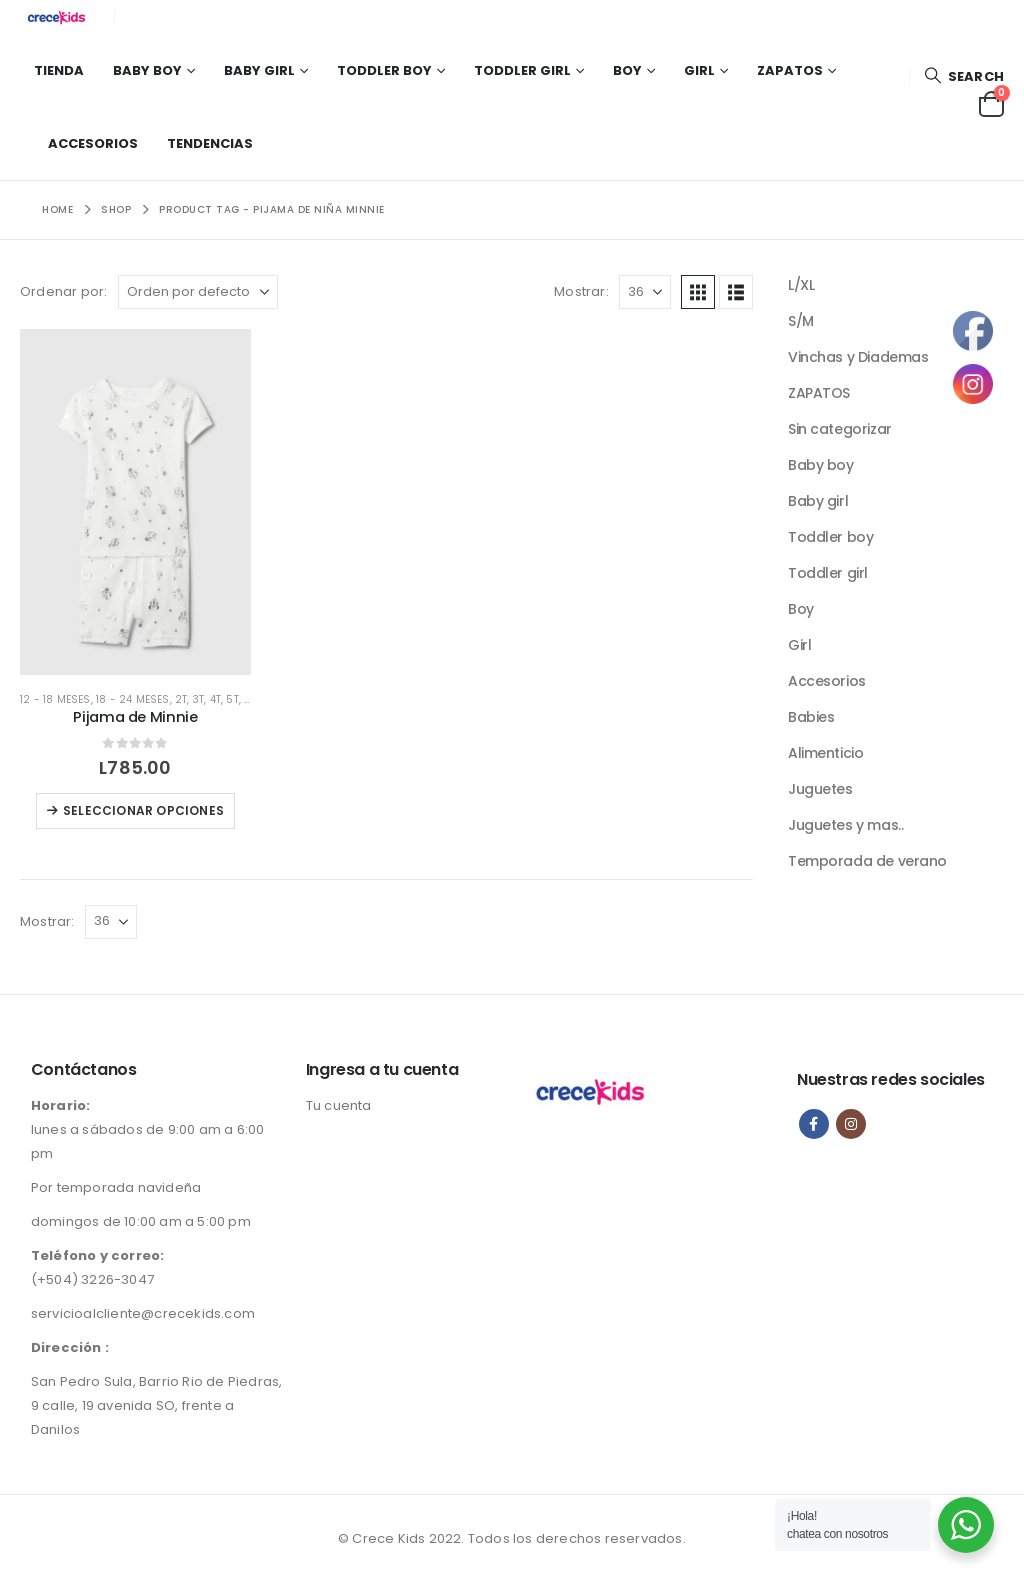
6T (250, 699)
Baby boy (147, 70)
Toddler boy (384, 70)
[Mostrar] (645, 292)
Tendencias (210, 143)
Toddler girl (522, 70)
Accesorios (93, 143)
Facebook (814, 1124)
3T (198, 699)
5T (232, 699)
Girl (699, 70)
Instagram (851, 1124)
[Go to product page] (135, 502)
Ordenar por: (63, 291)
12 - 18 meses (55, 699)
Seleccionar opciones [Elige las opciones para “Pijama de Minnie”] (143, 810)
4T (215, 699)
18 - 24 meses (133, 699)
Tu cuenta (339, 1105)
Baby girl (259, 70)
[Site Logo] (60, 17)
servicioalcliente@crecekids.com (143, 1313)
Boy (627, 70)
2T (181, 699)
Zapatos (790, 70)
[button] (964, 76)
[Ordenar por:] (198, 292)
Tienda (59, 70)
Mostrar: (581, 291)
